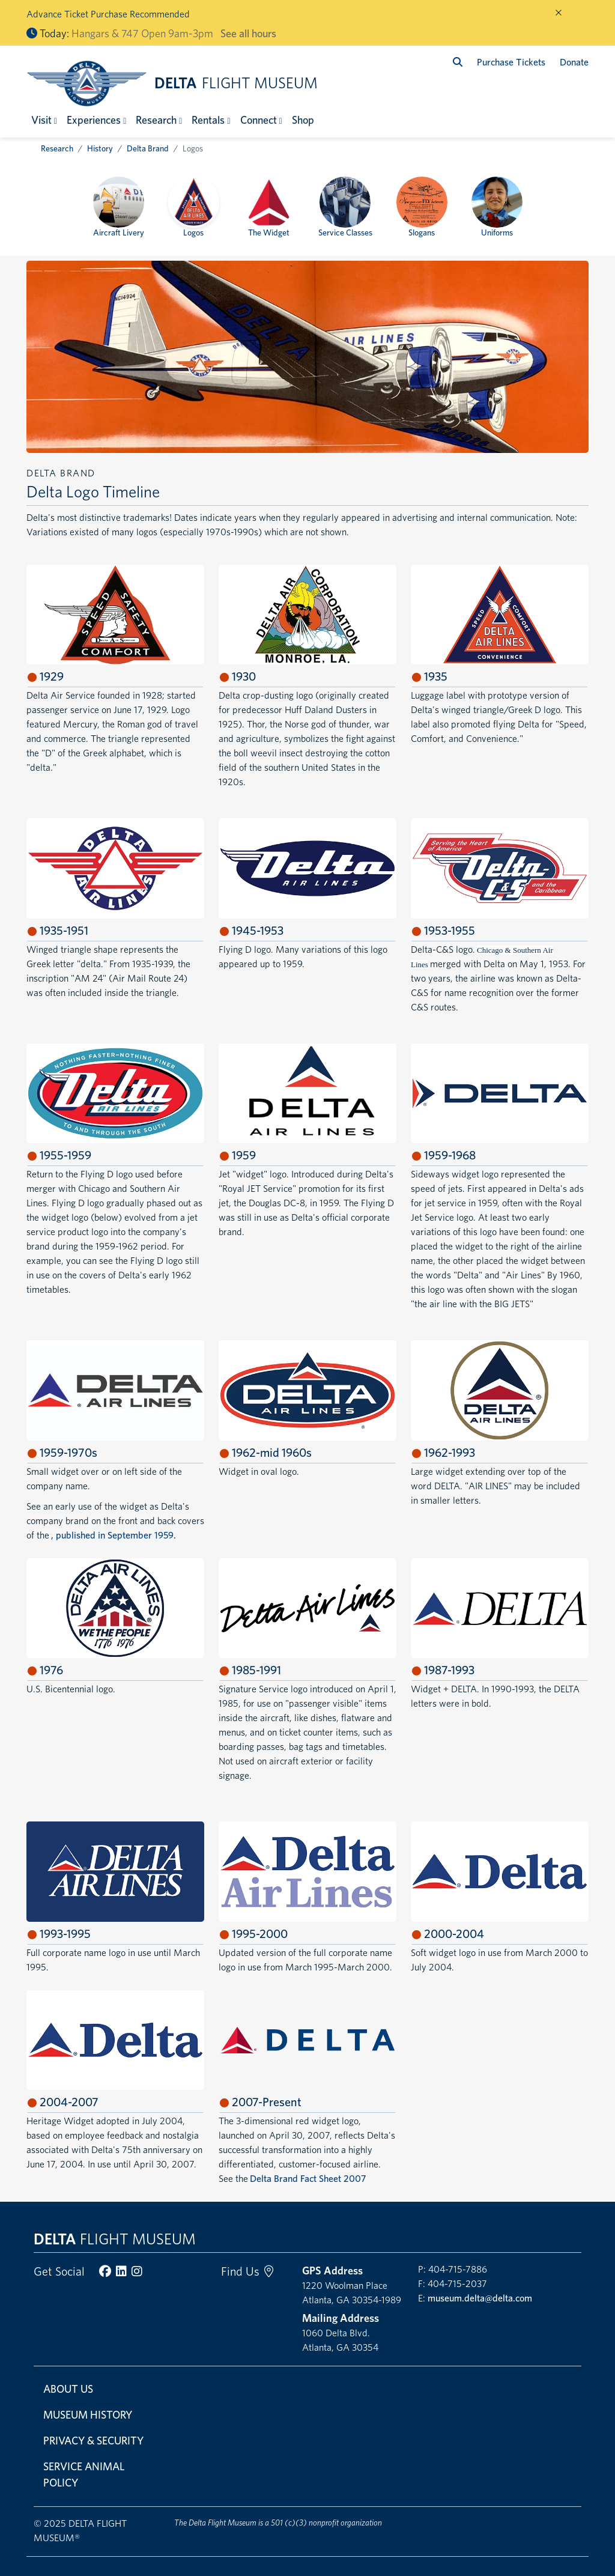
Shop (303, 120)
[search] (457, 62)
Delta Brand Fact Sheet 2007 (308, 2178)
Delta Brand (148, 148)
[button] (44, 120)
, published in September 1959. (113, 1535)
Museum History (87, 2414)
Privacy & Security (93, 2440)
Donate (574, 62)
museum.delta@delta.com (480, 2298)
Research (57, 148)
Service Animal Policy (83, 2474)
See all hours (248, 33)
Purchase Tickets (511, 62)
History (100, 148)
